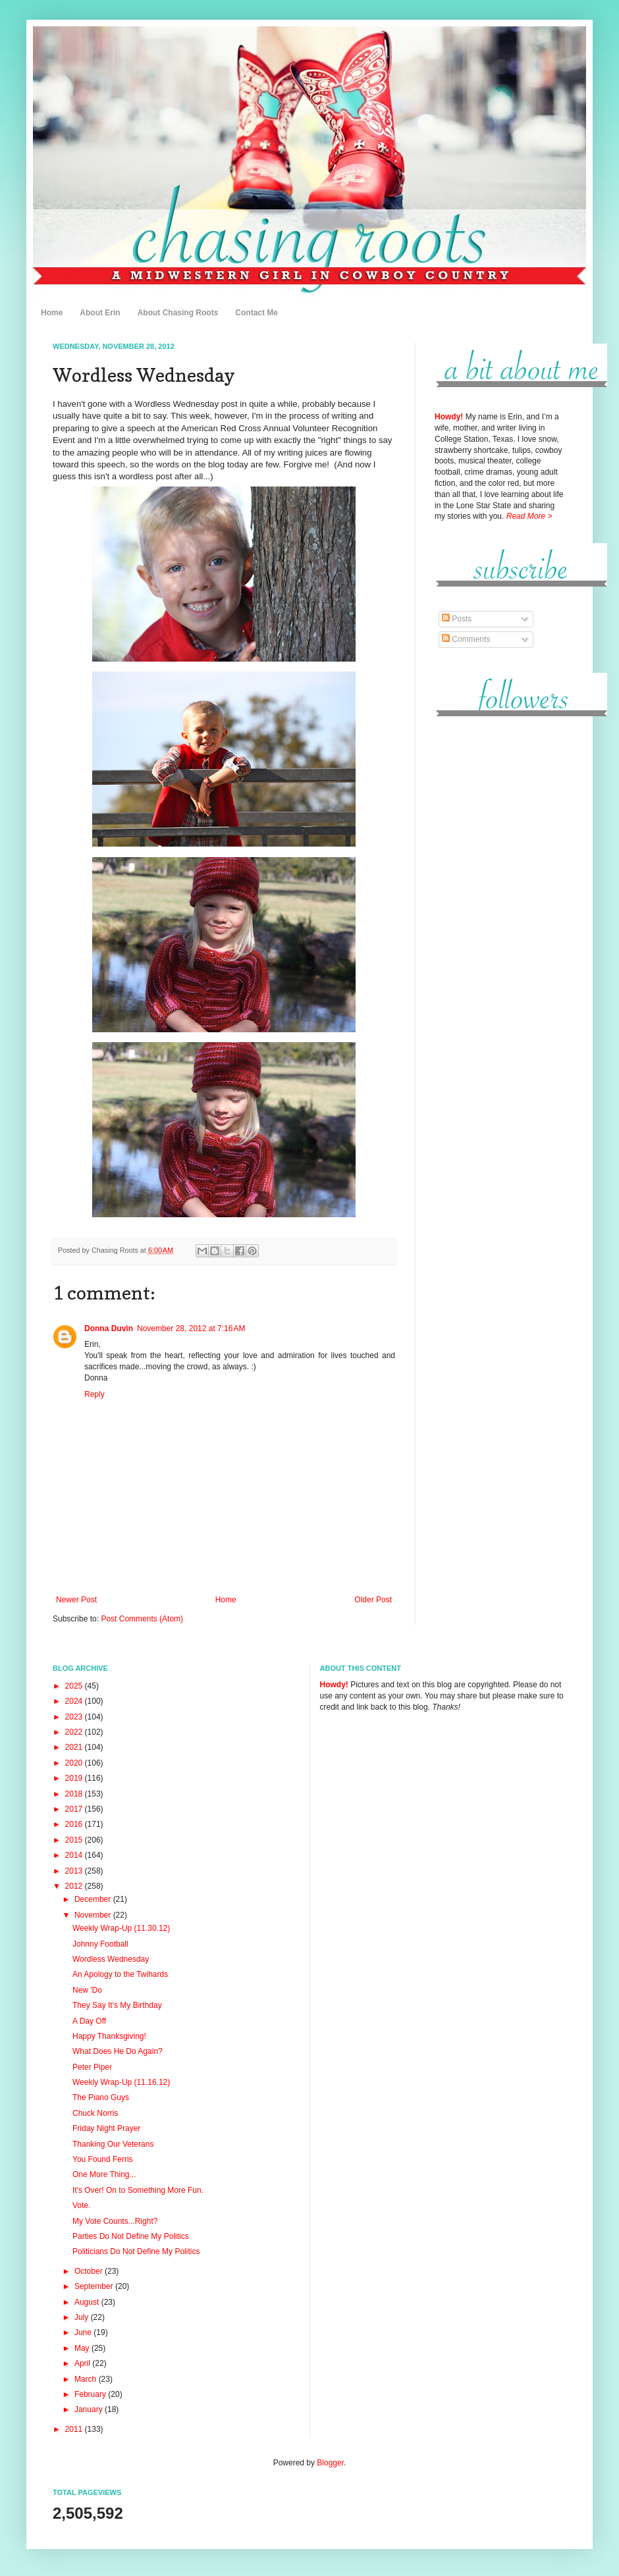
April (83, 2363)
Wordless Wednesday (110, 1959)
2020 (75, 1763)
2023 (75, 1717)
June (84, 2332)
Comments (466, 639)
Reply (94, 1394)
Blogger (330, 2462)
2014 (75, 1855)
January (89, 2409)
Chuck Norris (95, 2113)
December (93, 1899)
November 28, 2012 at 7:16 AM (191, 1328)
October (89, 2271)
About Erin (100, 312)
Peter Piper (92, 2067)
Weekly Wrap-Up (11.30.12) (121, 1928)
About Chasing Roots (178, 312)
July (82, 2317)
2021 (75, 1747)
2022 (75, 1732)
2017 (75, 1809)
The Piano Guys (100, 2097)
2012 (75, 1886)
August (87, 2302)
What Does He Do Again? (117, 2051)
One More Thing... (104, 2174)
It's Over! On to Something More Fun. (137, 2190)
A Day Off (89, 2021)
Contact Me (256, 312)
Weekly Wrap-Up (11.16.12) (121, 2082)
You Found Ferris (102, 2159)
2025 (75, 1686)
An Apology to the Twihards (120, 1974)
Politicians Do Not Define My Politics (136, 2251)
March (86, 2379)
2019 (75, 1778)
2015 (75, 1840)
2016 (75, 1824)
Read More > (529, 516)
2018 (75, 1794)
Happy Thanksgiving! (109, 2036)
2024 (75, 1701)
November (93, 1915)
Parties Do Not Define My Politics (130, 2236)
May (83, 2348)
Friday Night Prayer (106, 2128)
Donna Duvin (108, 1328)
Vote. (81, 2205)
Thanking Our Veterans (112, 2144)
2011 (75, 2429)
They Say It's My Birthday (117, 2005)
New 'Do (87, 1990)
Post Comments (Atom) (142, 1618)
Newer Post (76, 1599)
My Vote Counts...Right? (114, 2221)
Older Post (373, 1599)
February (91, 2394)
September (94, 2286)
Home (52, 312)
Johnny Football (100, 1944)
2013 (75, 1871)
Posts (456, 618)
